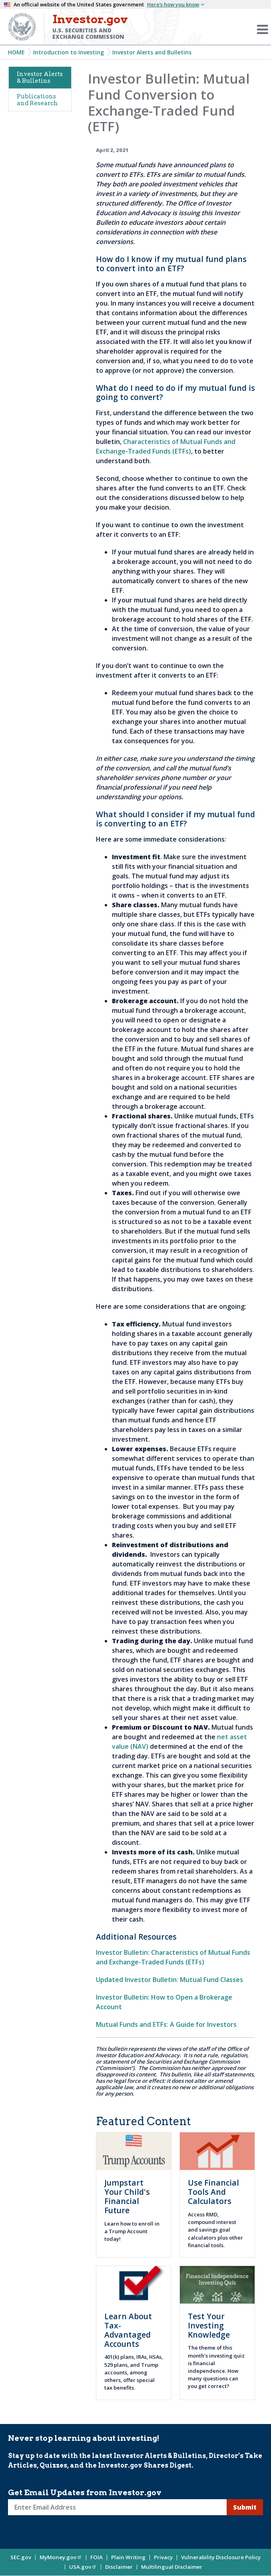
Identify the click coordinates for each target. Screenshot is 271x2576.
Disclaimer (119, 2566)
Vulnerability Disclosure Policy (221, 2557)
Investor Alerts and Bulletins (151, 52)
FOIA (96, 2557)
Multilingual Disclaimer (171, 2566)
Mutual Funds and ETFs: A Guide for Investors (166, 2024)
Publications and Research (37, 100)
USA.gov (83, 2566)
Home (16, 52)
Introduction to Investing (68, 52)
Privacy (163, 2557)
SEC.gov (20, 2557)
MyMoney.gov (61, 2557)
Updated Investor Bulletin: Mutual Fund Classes (169, 1979)
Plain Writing (128, 2557)
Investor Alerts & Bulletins (40, 77)
